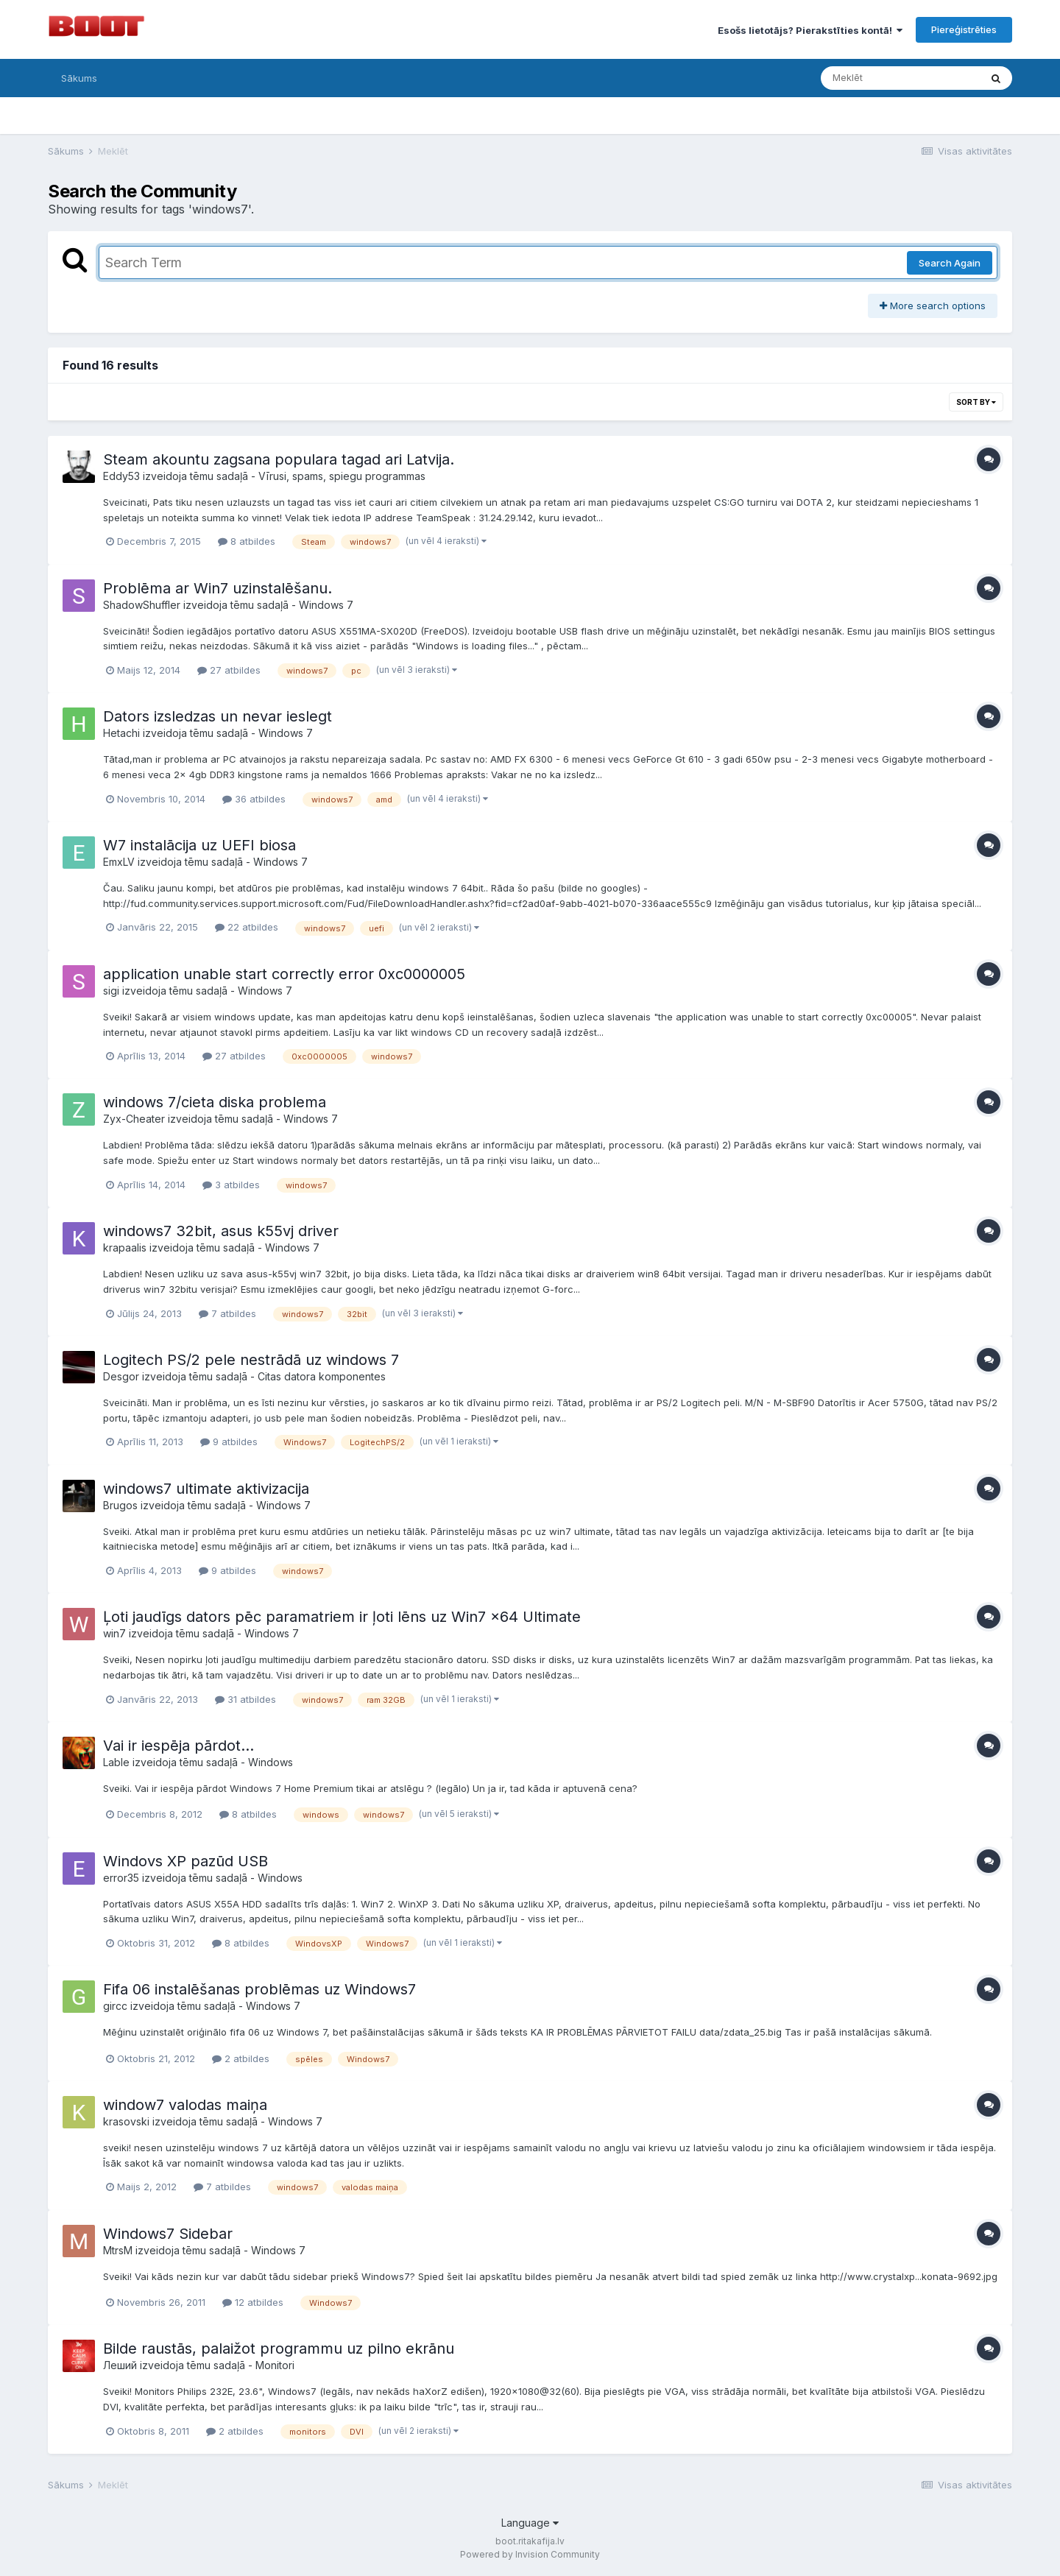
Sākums (79, 78)
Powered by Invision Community (530, 2554)
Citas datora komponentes (322, 1376)
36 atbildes (254, 799)
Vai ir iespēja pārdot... (178, 1745)
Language (530, 2522)
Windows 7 (326, 605)
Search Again (950, 263)
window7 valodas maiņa (185, 2105)
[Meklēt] (900, 78)
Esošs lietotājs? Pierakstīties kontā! (810, 30)
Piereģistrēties (964, 29)
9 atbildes (229, 1441)
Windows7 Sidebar (168, 2233)
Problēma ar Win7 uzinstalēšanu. (217, 588)
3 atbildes (231, 1184)
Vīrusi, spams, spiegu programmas (341, 476)
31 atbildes (245, 1699)
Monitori (274, 2365)
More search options (933, 305)
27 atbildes (229, 670)
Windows (270, 1762)
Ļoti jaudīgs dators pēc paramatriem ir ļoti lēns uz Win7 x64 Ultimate (342, 1617)
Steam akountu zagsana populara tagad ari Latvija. (278, 459)
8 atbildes (246, 541)
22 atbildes (246, 927)
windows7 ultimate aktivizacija (206, 1488)
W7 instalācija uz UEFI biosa (199, 845)
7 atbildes (227, 1313)
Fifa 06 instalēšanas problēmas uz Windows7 (259, 1989)
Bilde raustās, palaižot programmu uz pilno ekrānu (278, 2348)
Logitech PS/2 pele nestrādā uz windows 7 (251, 1360)
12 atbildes (252, 2302)
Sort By (976, 402)
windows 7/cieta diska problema (214, 1102)
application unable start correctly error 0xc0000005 (284, 974)
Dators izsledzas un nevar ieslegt (217, 716)
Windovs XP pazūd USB (185, 1861)
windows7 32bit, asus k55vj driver (221, 1231)
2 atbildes (240, 2058)
